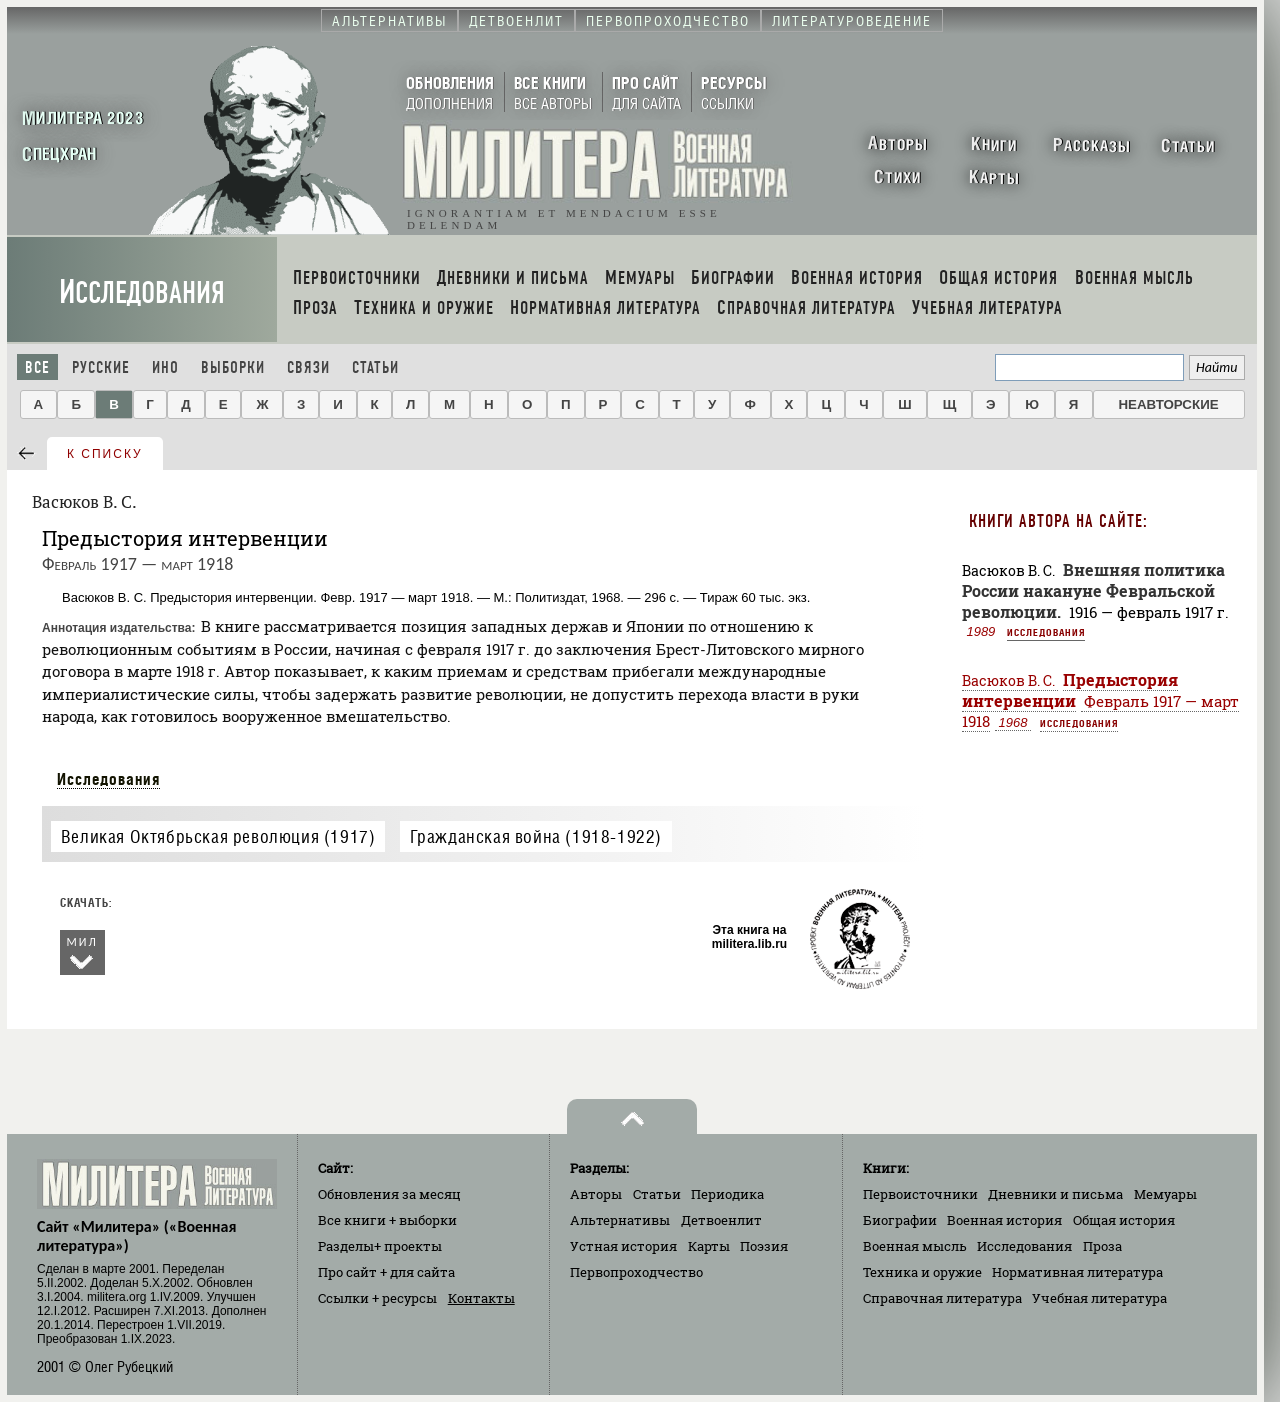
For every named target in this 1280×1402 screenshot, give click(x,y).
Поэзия (764, 1246)
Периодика (727, 1194)
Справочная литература (942, 1298)
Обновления (389, 1194)
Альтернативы (620, 1220)
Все (37, 367)
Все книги (387, 1220)
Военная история (1004, 1220)
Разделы (380, 1246)
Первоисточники (920, 1194)
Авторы (596, 1194)
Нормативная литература (1077, 1272)
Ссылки (377, 1298)
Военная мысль (915, 1246)
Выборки (233, 367)
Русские (101, 367)
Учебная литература (1099, 1298)
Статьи (375, 367)
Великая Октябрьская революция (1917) (218, 836)
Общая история (1124, 1220)
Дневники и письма (1055, 1194)
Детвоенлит (721, 1220)
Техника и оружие (922, 1272)
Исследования (142, 292)
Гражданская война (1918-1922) (536, 836)
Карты (709, 1246)
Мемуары (1165, 1194)
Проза (1102, 1246)
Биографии (900, 1220)
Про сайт (386, 1272)
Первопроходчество (636, 1272)
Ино (165, 367)
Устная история (623, 1246)
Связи (308, 367)
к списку (105, 454)
